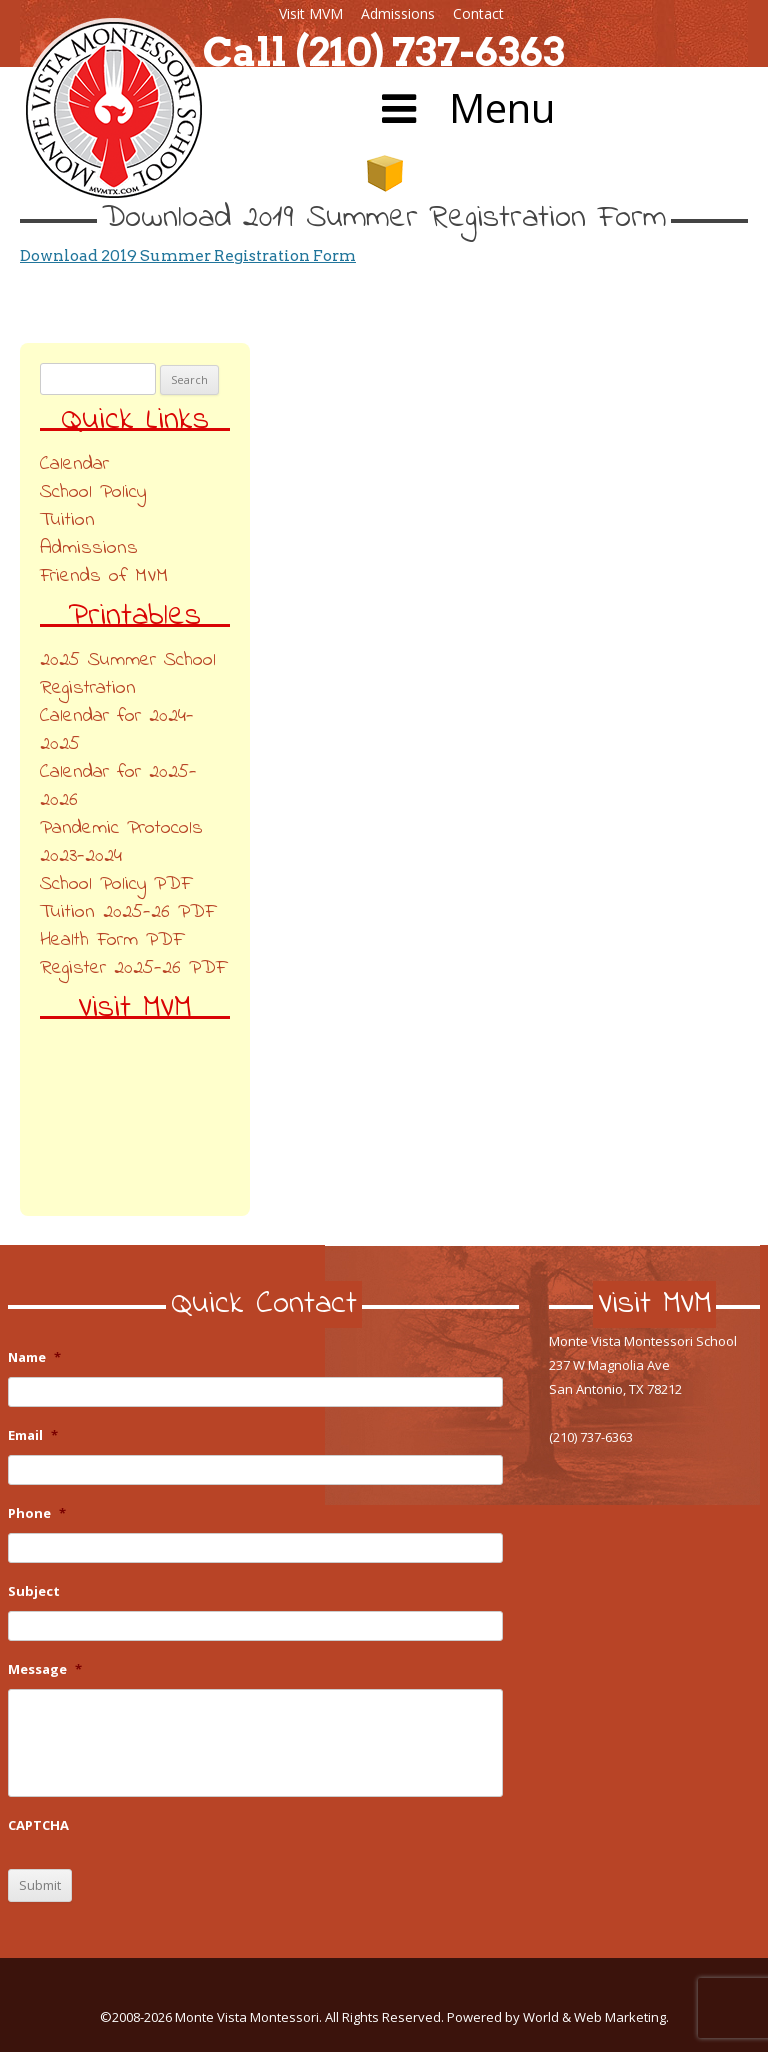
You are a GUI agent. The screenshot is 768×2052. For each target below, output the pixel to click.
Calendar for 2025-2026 (118, 786)
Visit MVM (311, 13)
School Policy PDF (115, 884)
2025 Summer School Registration (128, 674)
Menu (464, 107)
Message (45, 1669)
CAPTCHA (38, 1825)
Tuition (67, 520)
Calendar (74, 464)
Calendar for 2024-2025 (117, 730)
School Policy (93, 492)
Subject (34, 1591)
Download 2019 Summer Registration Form (188, 255)
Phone (37, 1513)
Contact (478, 13)
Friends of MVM (104, 576)
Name (34, 1357)
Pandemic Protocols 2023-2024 (121, 842)
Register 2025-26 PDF (133, 968)
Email (33, 1435)
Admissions (398, 13)
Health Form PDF (111, 940)
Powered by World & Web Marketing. (558, 2017)
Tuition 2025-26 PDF (127, 912)
